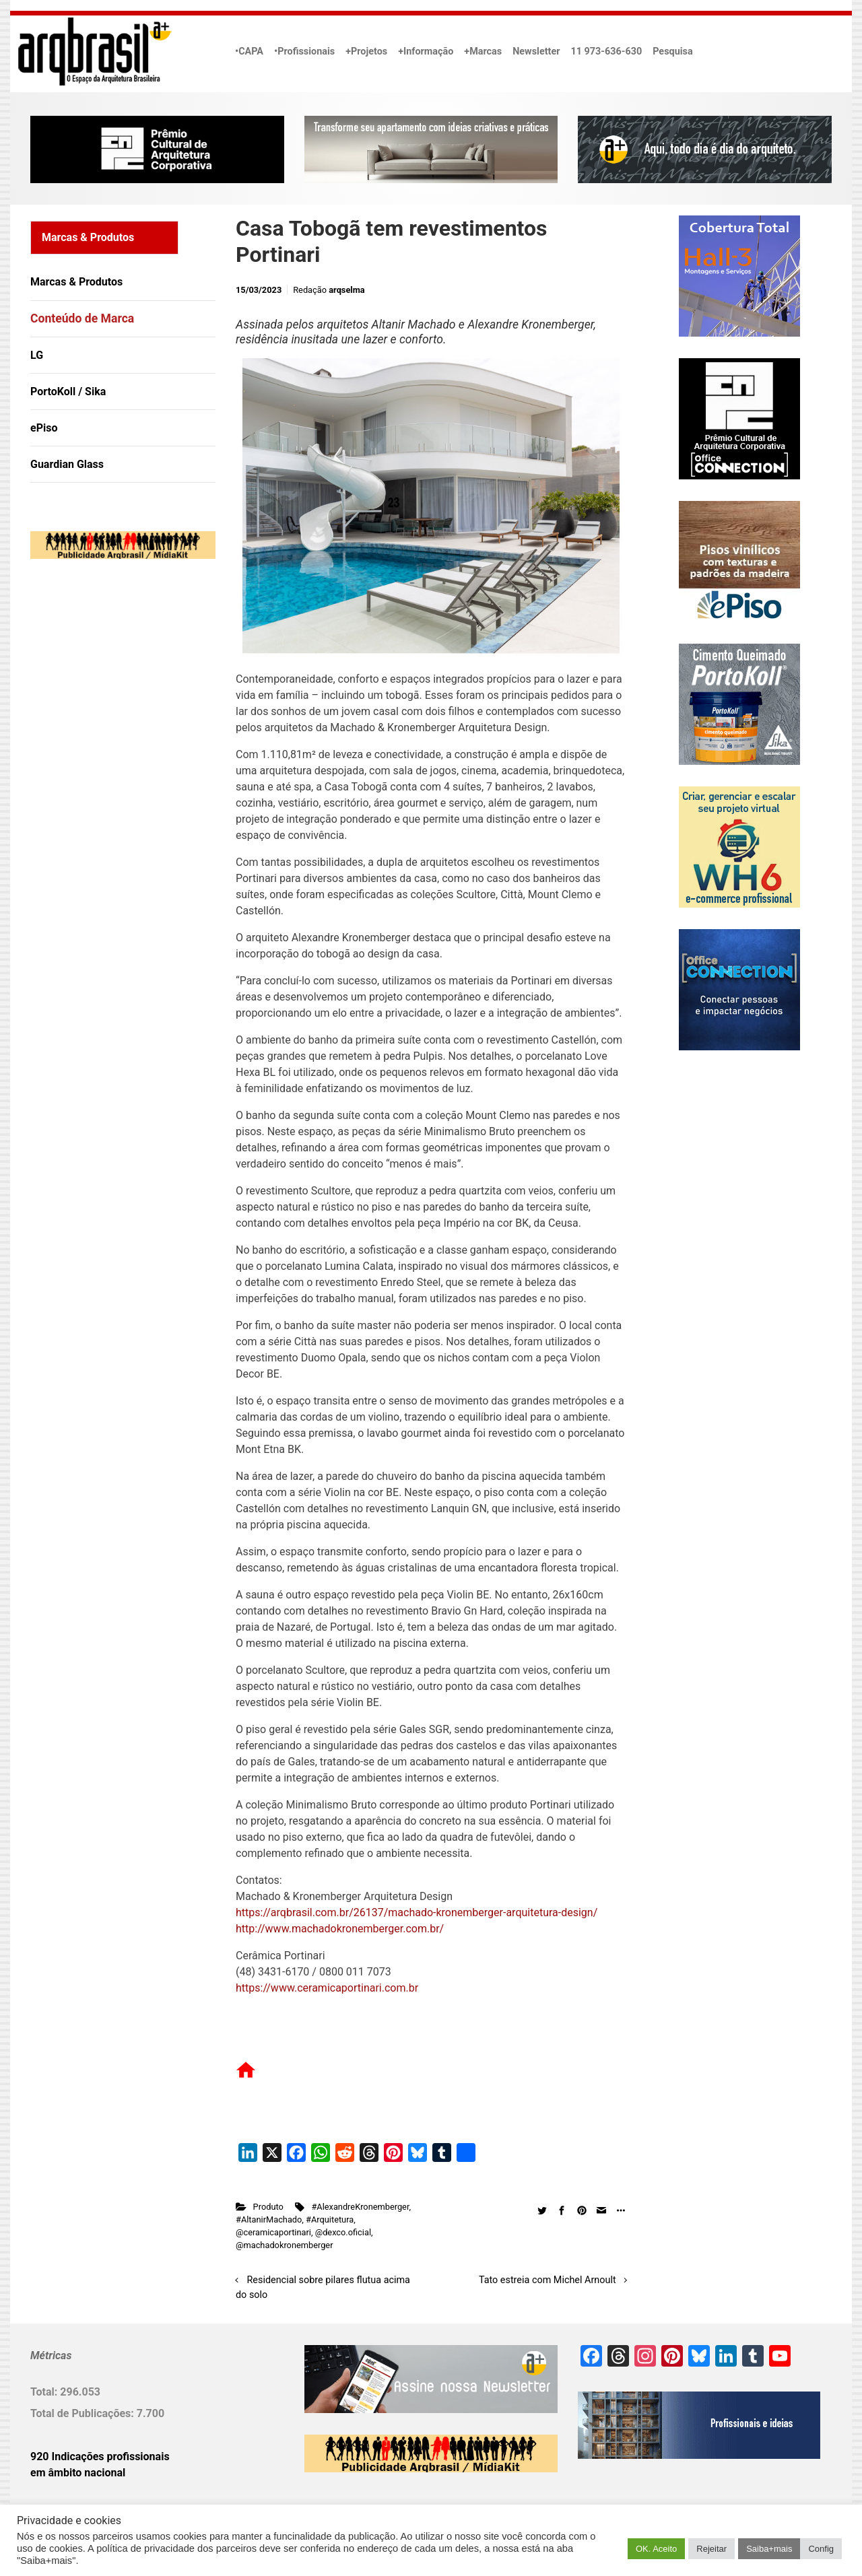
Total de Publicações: (83, 2413)
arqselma (346, 290)
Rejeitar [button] (711, 2549)
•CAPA (249, 51)
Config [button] (821, 2549)
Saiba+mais (769, 2549)
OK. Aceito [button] (656, 2549)
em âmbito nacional (77, 2472)
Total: (45, 2391)
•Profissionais (304, 51)
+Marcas (483, 51)
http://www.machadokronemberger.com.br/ (340, 1928)
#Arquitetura (330, 2219)
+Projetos (366, 51)
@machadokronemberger (284, 2245)
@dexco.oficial (343, 2232)
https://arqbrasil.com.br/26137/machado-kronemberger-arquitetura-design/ (416, 1912)
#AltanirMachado (269, 2219)
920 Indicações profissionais (100, 2456)
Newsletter (536, 51)
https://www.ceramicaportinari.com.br (327, 1987)
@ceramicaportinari (273, 2232)
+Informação (425, 51)
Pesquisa (672, 51)
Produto (268, 2207)
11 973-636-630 (606, 51)
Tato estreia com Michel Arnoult (547, 2280)
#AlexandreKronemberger (360, 2207)
